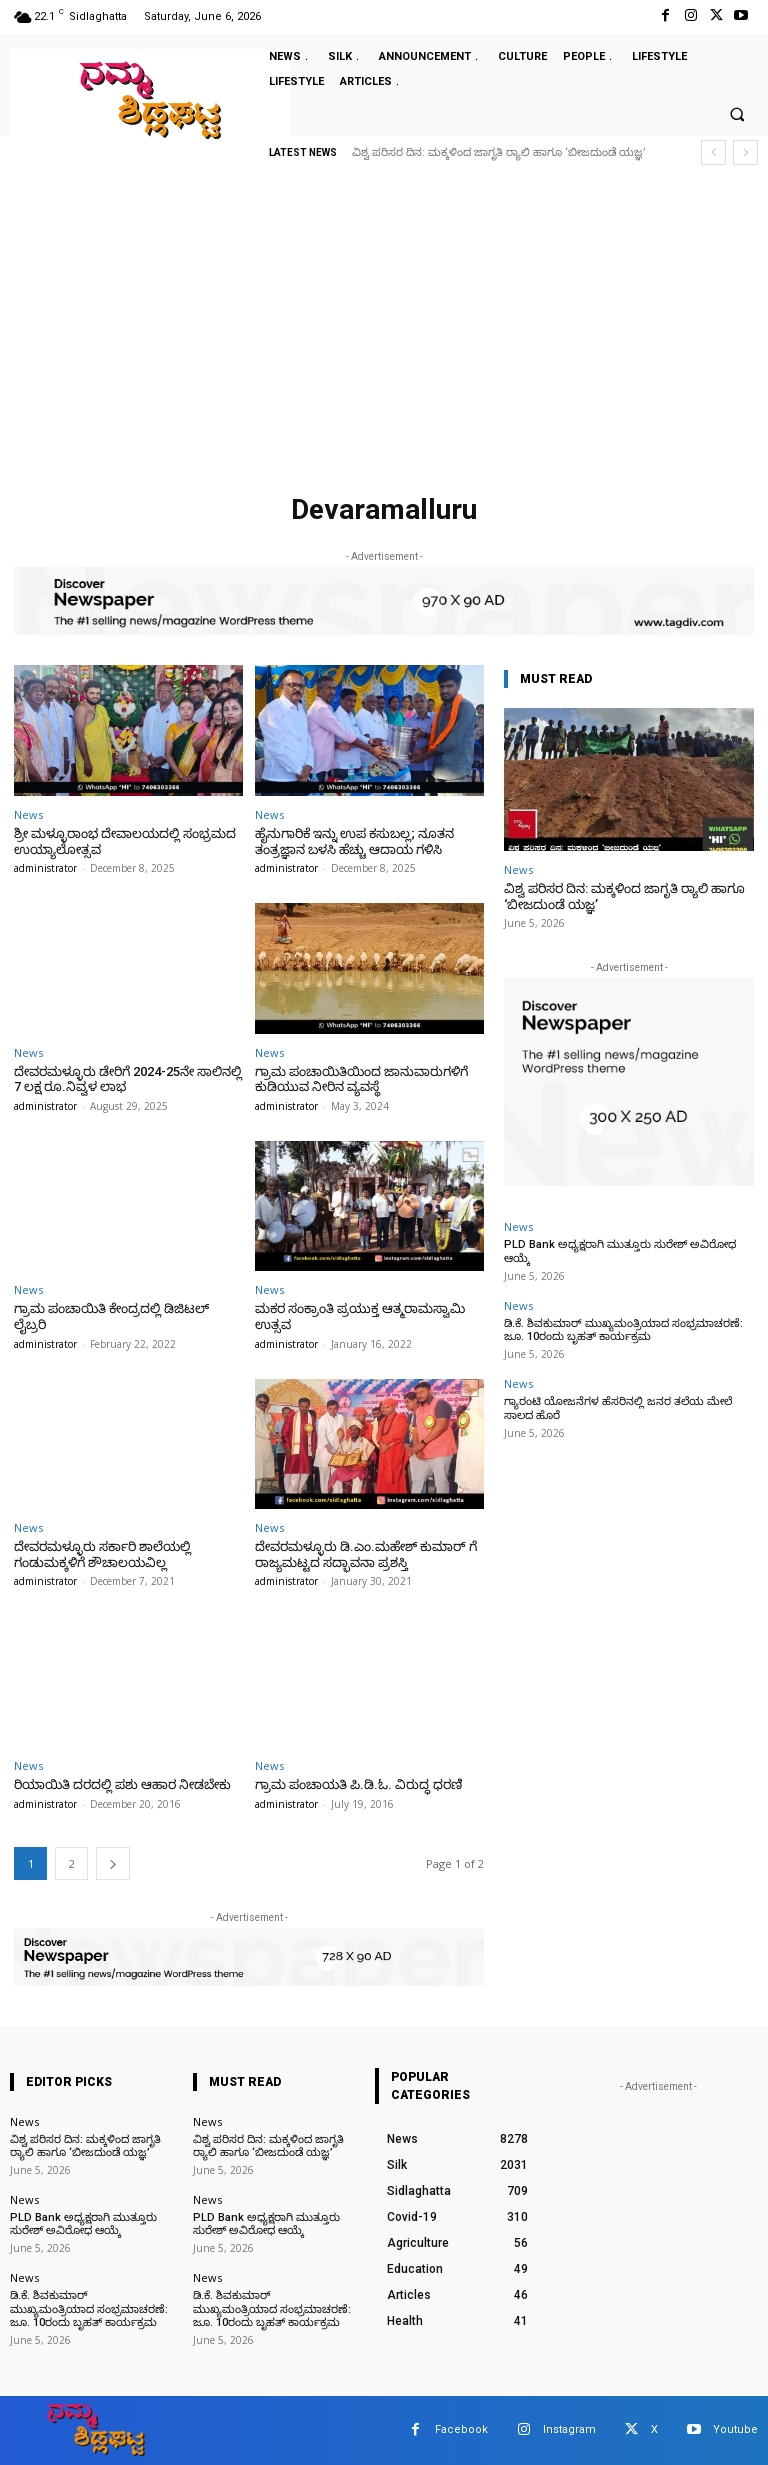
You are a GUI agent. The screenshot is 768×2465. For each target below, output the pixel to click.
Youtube (735, 2429)
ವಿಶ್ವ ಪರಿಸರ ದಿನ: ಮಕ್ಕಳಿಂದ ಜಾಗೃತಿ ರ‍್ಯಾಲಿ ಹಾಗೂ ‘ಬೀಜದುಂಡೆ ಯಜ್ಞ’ (499, 152)
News (28, 814)
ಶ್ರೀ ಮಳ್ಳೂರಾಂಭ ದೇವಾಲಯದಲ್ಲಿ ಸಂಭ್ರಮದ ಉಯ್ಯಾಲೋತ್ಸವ (125, 841)
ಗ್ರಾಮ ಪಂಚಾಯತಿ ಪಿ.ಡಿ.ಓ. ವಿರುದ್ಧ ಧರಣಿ (358, 1784)
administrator (45, 868)
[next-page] (113, 1862)
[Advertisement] (384, 335)
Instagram (569, 2429)
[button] (737, 115)
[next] (745, 152)
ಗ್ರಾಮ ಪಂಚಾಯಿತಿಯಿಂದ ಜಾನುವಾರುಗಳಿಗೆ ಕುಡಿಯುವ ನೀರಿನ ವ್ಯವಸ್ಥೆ (361, 1079)
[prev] (713, 152)
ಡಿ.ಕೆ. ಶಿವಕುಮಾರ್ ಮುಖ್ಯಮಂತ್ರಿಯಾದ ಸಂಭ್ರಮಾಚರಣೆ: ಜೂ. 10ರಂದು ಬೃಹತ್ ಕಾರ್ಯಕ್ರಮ (623, 1330)
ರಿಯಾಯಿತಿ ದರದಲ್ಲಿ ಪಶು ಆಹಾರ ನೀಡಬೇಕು (122, 1784)
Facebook (461, 2429)
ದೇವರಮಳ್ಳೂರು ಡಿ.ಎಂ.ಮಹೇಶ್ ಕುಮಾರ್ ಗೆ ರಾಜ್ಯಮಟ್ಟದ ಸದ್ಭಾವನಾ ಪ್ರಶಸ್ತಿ (366, 1554)
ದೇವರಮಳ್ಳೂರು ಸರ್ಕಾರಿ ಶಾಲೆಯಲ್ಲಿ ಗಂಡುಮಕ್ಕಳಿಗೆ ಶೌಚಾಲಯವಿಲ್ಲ (102, 1554)
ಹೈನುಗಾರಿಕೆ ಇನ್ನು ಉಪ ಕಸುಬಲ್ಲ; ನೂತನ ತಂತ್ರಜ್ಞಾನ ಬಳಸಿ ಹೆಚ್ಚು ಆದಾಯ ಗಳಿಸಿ (354, 841)
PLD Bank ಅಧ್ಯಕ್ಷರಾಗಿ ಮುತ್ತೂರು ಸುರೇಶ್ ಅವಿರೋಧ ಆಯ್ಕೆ (83, 2224)
